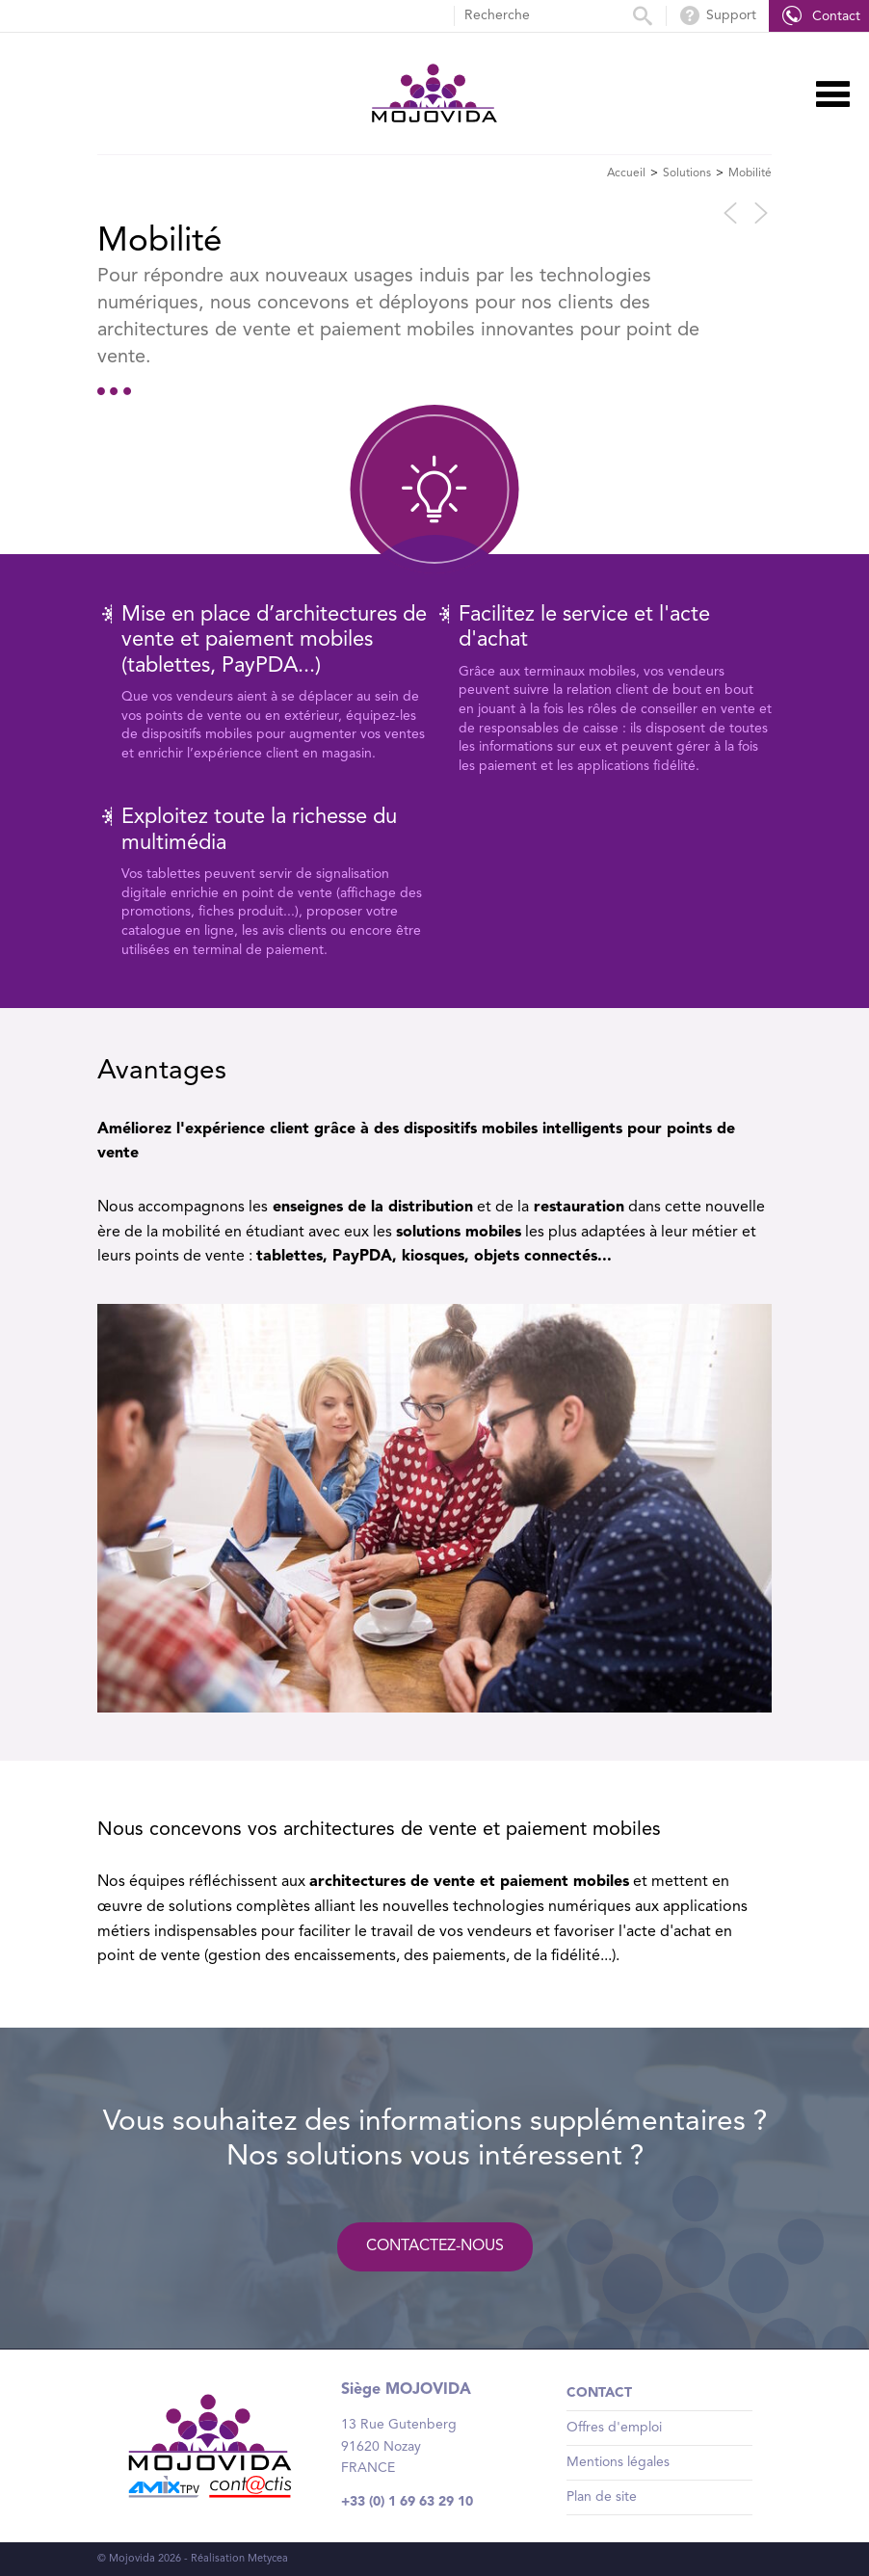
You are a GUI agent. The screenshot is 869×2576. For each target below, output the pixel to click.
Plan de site (601, 2497)
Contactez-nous (435, 2246)
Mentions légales (618, 2462)
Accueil (626, 173)
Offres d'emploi (614, 2427)
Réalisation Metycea (239, 2559)
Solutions (687, 173)
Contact (599, 2393)
